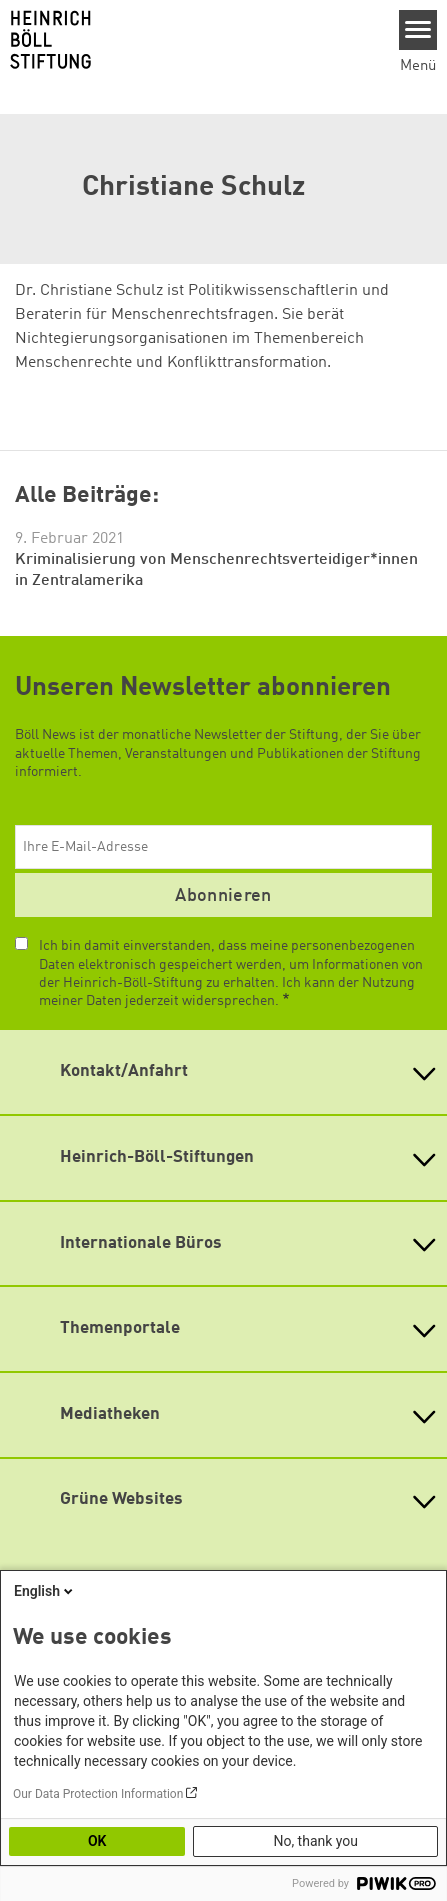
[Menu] (418, 30)
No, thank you (315, 1841)
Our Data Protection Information (98, 1794)
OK (97, 1841)
